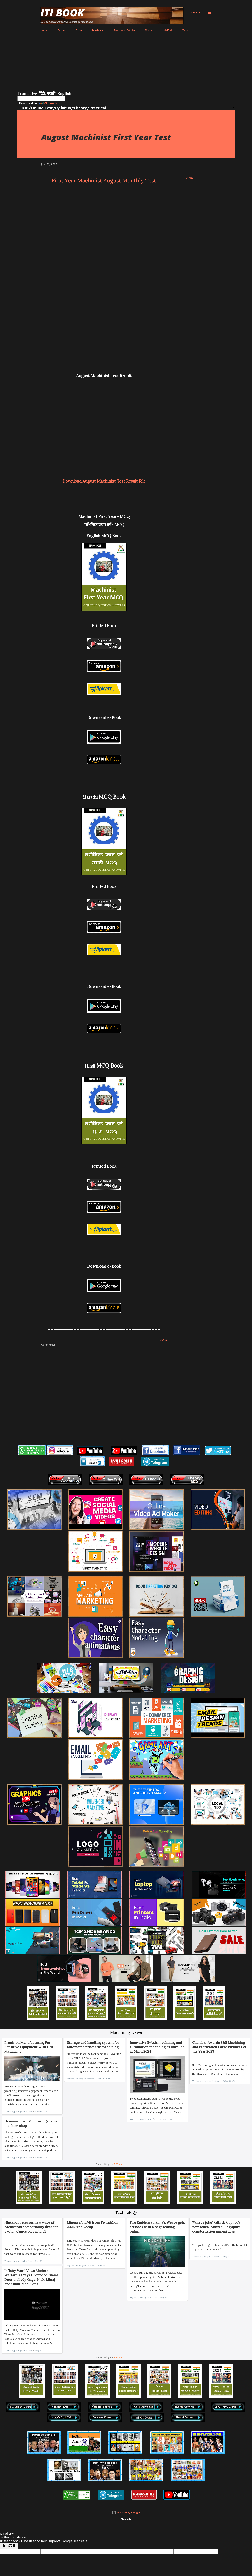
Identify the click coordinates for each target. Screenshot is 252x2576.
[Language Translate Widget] (41, 98)
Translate (50, 103)
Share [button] (189, 177)
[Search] (195, 12)
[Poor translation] (12, 2546)
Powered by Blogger (126, 2512)
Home (43, 30)
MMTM (167, 30)
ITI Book (62, 13)
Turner (61, 30)
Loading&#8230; (104, 271)
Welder (149, 30)
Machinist (98, 30)
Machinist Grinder (124, 30)
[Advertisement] (126, 65)
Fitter (79, 30)
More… (186, 30)
